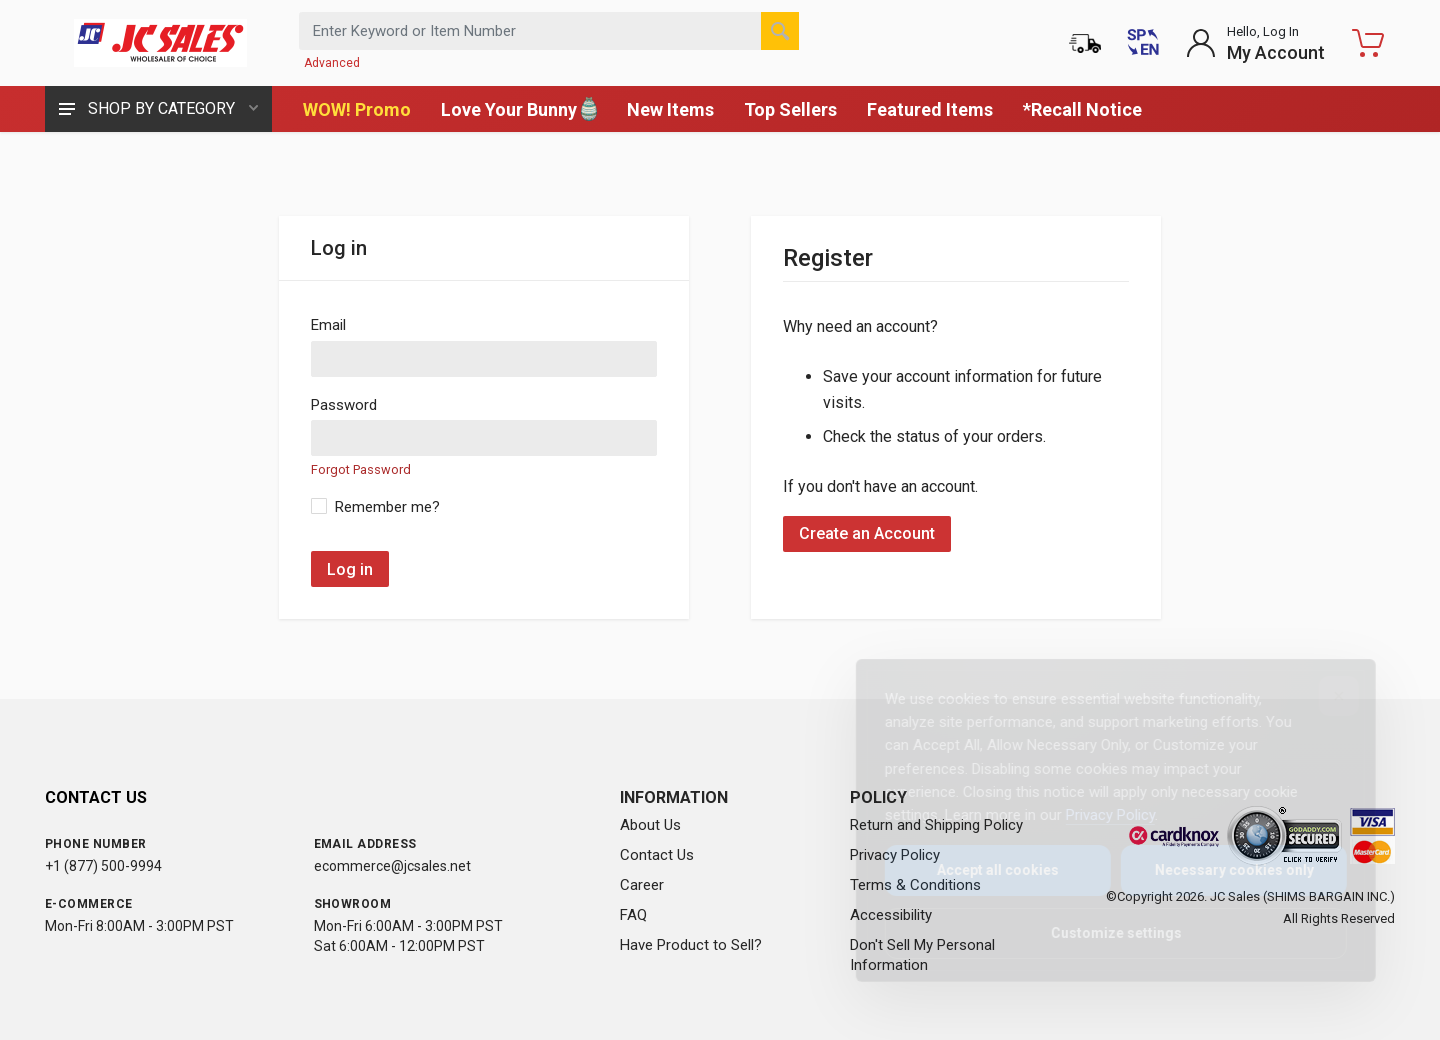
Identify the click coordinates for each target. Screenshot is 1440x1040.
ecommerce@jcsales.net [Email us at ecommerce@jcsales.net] (392, 866)
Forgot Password (361, 469)
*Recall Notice (1082, 109)
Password (344, 405)
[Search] (780, 31)
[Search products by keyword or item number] (549, 31)
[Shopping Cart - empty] (1368, 43)
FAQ (633, 915)
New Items (670, 109)
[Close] (1323, 696)
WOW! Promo (357, 109)
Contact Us (657, 855)
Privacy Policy (1094, 815)
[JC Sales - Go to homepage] (160, 43)
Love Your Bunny (519, 109)
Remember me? (387, 507)
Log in (350, 569)
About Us (650, 825)
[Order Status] (1085, 43)
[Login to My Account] (1255, 43)
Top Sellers (790, 109)
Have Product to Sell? (691, 945)
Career (642, 885)
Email (328, 325)
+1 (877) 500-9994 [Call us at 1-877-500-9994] (103, 866)
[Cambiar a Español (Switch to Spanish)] (1143, 43)
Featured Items (930, 109)
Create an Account (867, 533)
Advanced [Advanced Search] (332, 63)
